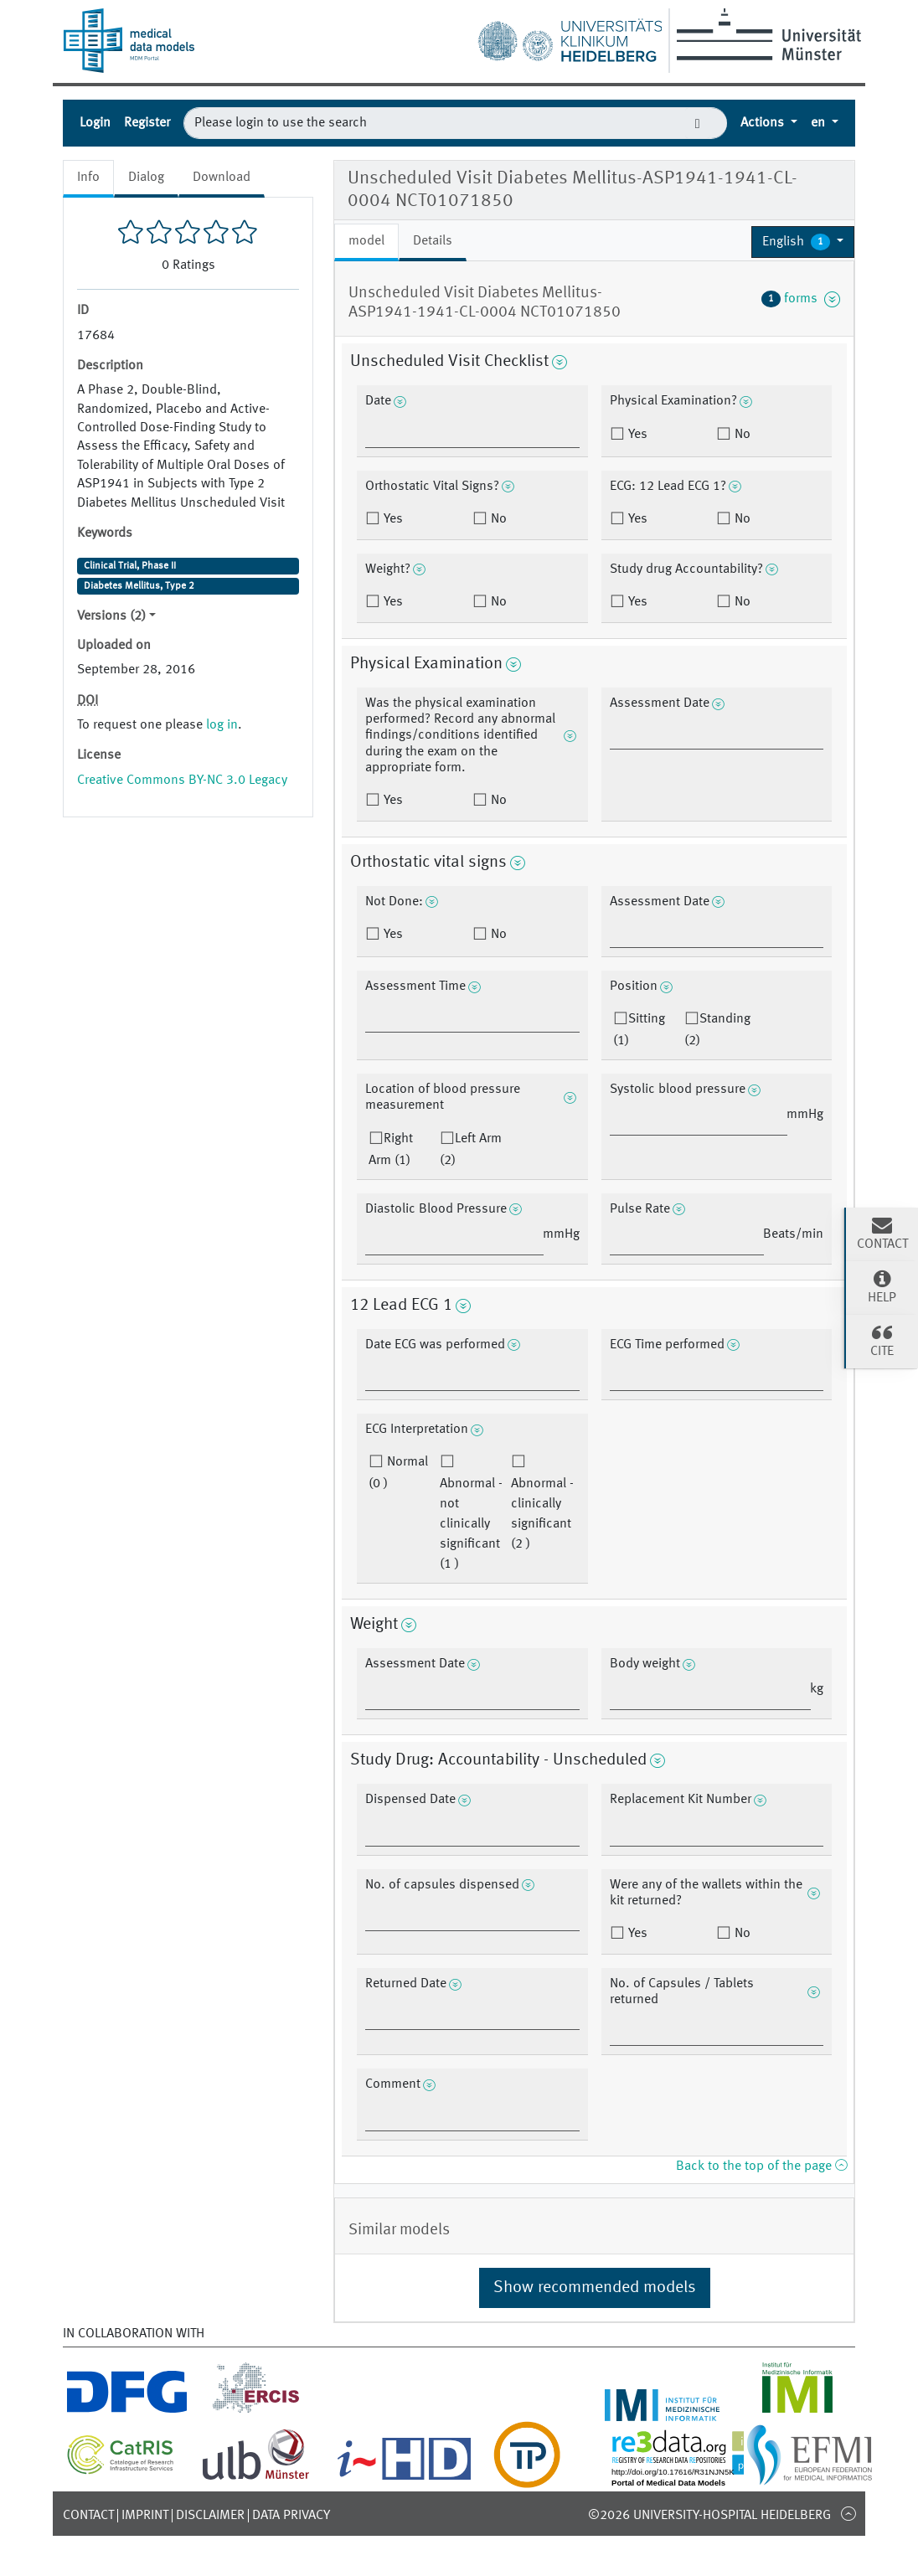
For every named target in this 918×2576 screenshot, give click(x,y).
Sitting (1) (639, 1030)
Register (147, 123)
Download (221, 177)
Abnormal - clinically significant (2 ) (542, 1514)
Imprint (144, 2515)
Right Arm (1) (391, 1149)
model (366, 241)
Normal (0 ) (398, 1473)
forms (800, 299)
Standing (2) (717, 1030)
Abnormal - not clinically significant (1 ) (471, 1524)
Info (88, 177)
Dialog (146, 177)
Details (432, 241)
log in (222, 725)
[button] (802, 242)
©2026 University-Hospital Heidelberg (709, 2515)
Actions (763, 123)
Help (882, 1286)
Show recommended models (594, 2288)
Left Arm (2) (471, 1149)
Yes (636, 434)
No (740, 434)
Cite (882, 1339)
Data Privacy (291, 2515)
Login (95, 123)
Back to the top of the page (761, 2166)
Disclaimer (210, 2515)
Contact (88, 2515)
